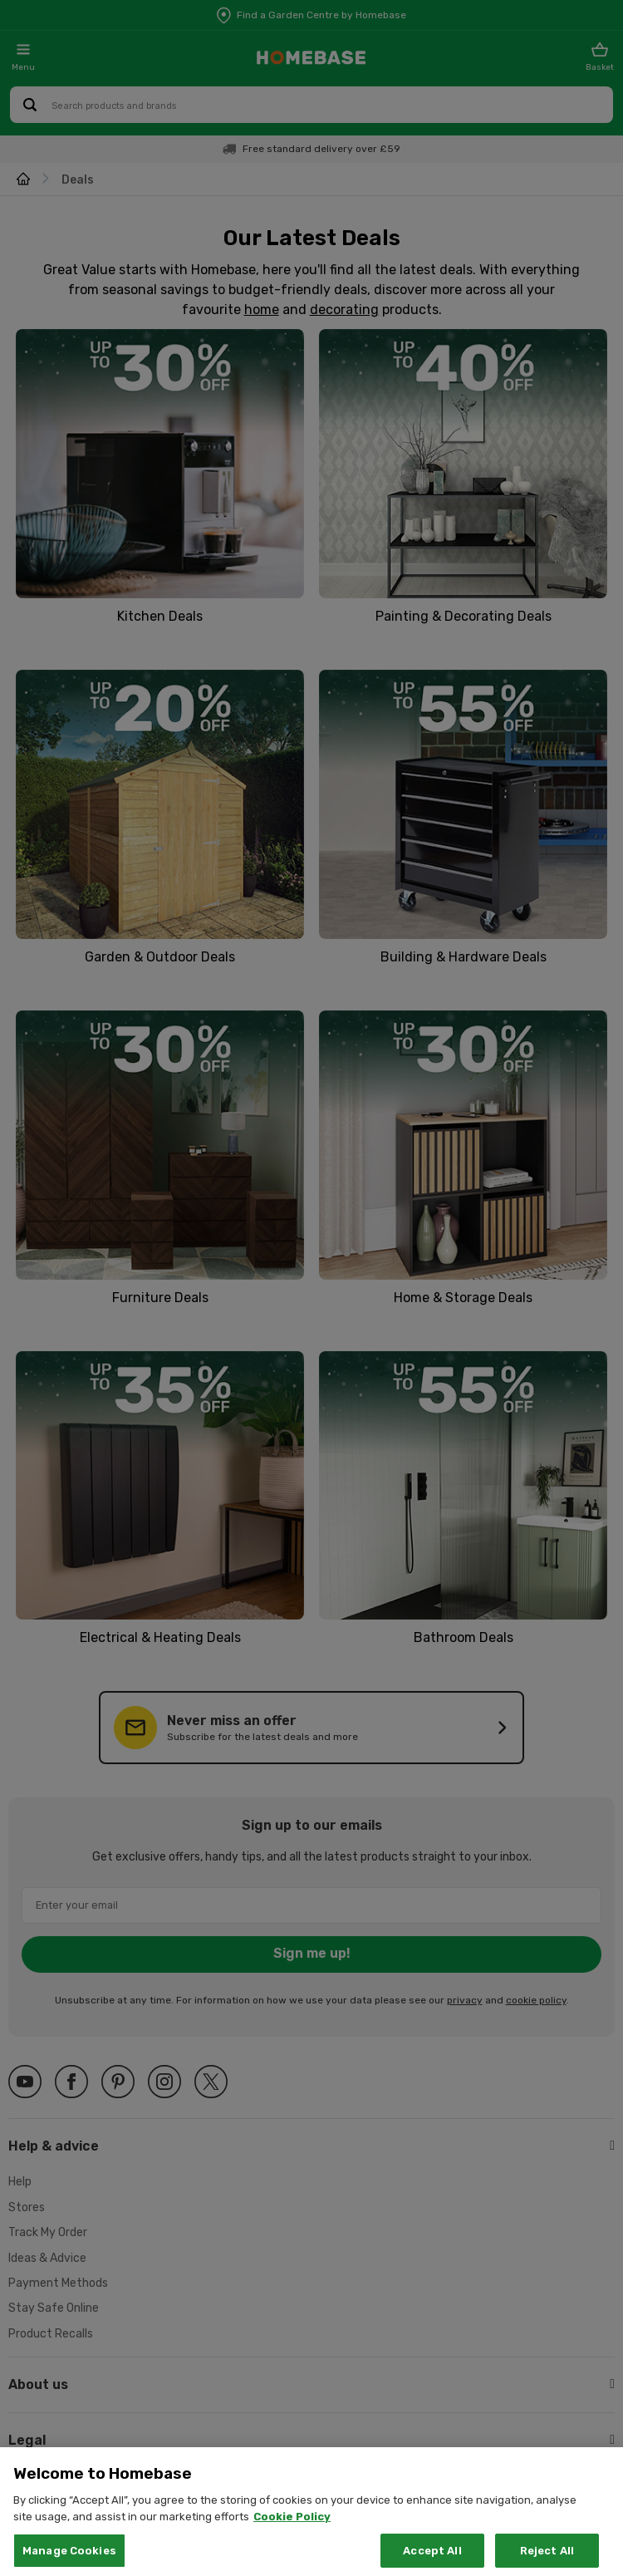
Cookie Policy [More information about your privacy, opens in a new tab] (292, 2530)
